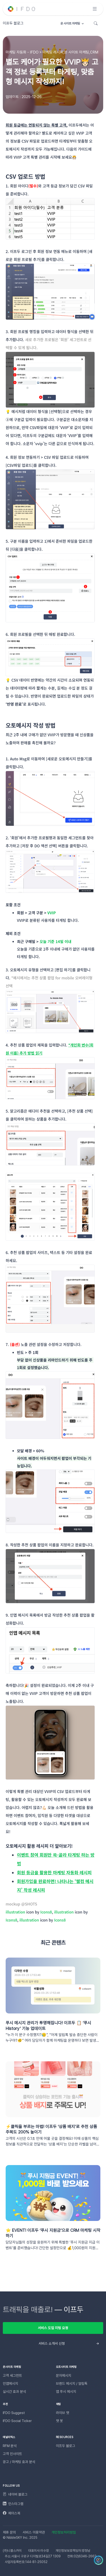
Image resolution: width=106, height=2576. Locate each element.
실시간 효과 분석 (14, 2392)
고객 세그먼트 (12, 2375)
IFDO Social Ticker (17, 2421)
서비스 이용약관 (34, 2532)
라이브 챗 (62, 2413)
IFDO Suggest (14, 2413)
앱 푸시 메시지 (66, 2392)
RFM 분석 (10, 2446)
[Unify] (21, 8)
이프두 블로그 (65, 2446)
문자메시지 (63, 2375)
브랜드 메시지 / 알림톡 (71, 2383)
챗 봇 (59, 2421)
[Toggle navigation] (95, 9)
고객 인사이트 (12, 2454)
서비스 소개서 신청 (52, 2343)
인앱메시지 (10, 2383)
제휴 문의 (9, 2532)
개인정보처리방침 (63, 2532)
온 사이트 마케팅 (70, 23)
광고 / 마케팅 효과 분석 (19, 2462)
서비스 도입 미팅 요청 (53, 2328)
